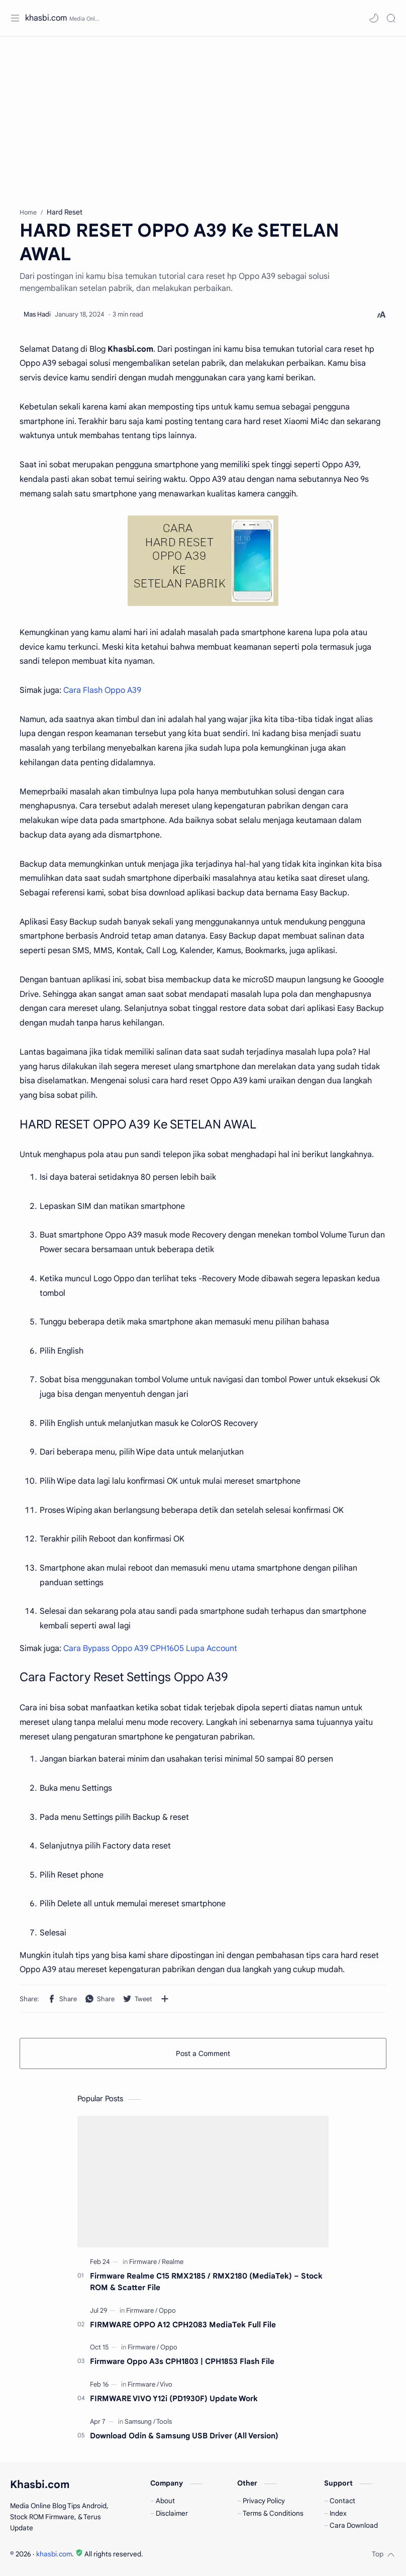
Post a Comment (203, 2053)
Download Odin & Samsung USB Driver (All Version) (184, 2435)
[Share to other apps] (165, 1998)
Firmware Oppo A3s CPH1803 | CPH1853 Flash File (182, 2361)
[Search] (390, 18)
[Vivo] (166, 2384)
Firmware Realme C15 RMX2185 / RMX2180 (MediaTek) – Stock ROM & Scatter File (206, 2281)
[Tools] (164, 2421)
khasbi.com (46, 18)
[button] (373, 18)
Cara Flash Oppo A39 (102, 690)
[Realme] (172, 2261)
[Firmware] (144, 2261)
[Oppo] (167, 2310)
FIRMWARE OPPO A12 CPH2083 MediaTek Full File (183, 2324)
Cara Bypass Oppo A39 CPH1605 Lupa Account (150, 1648)
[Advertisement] (203, 117)
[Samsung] (140, 2421)
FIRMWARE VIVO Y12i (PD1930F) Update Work (174, 2398)
